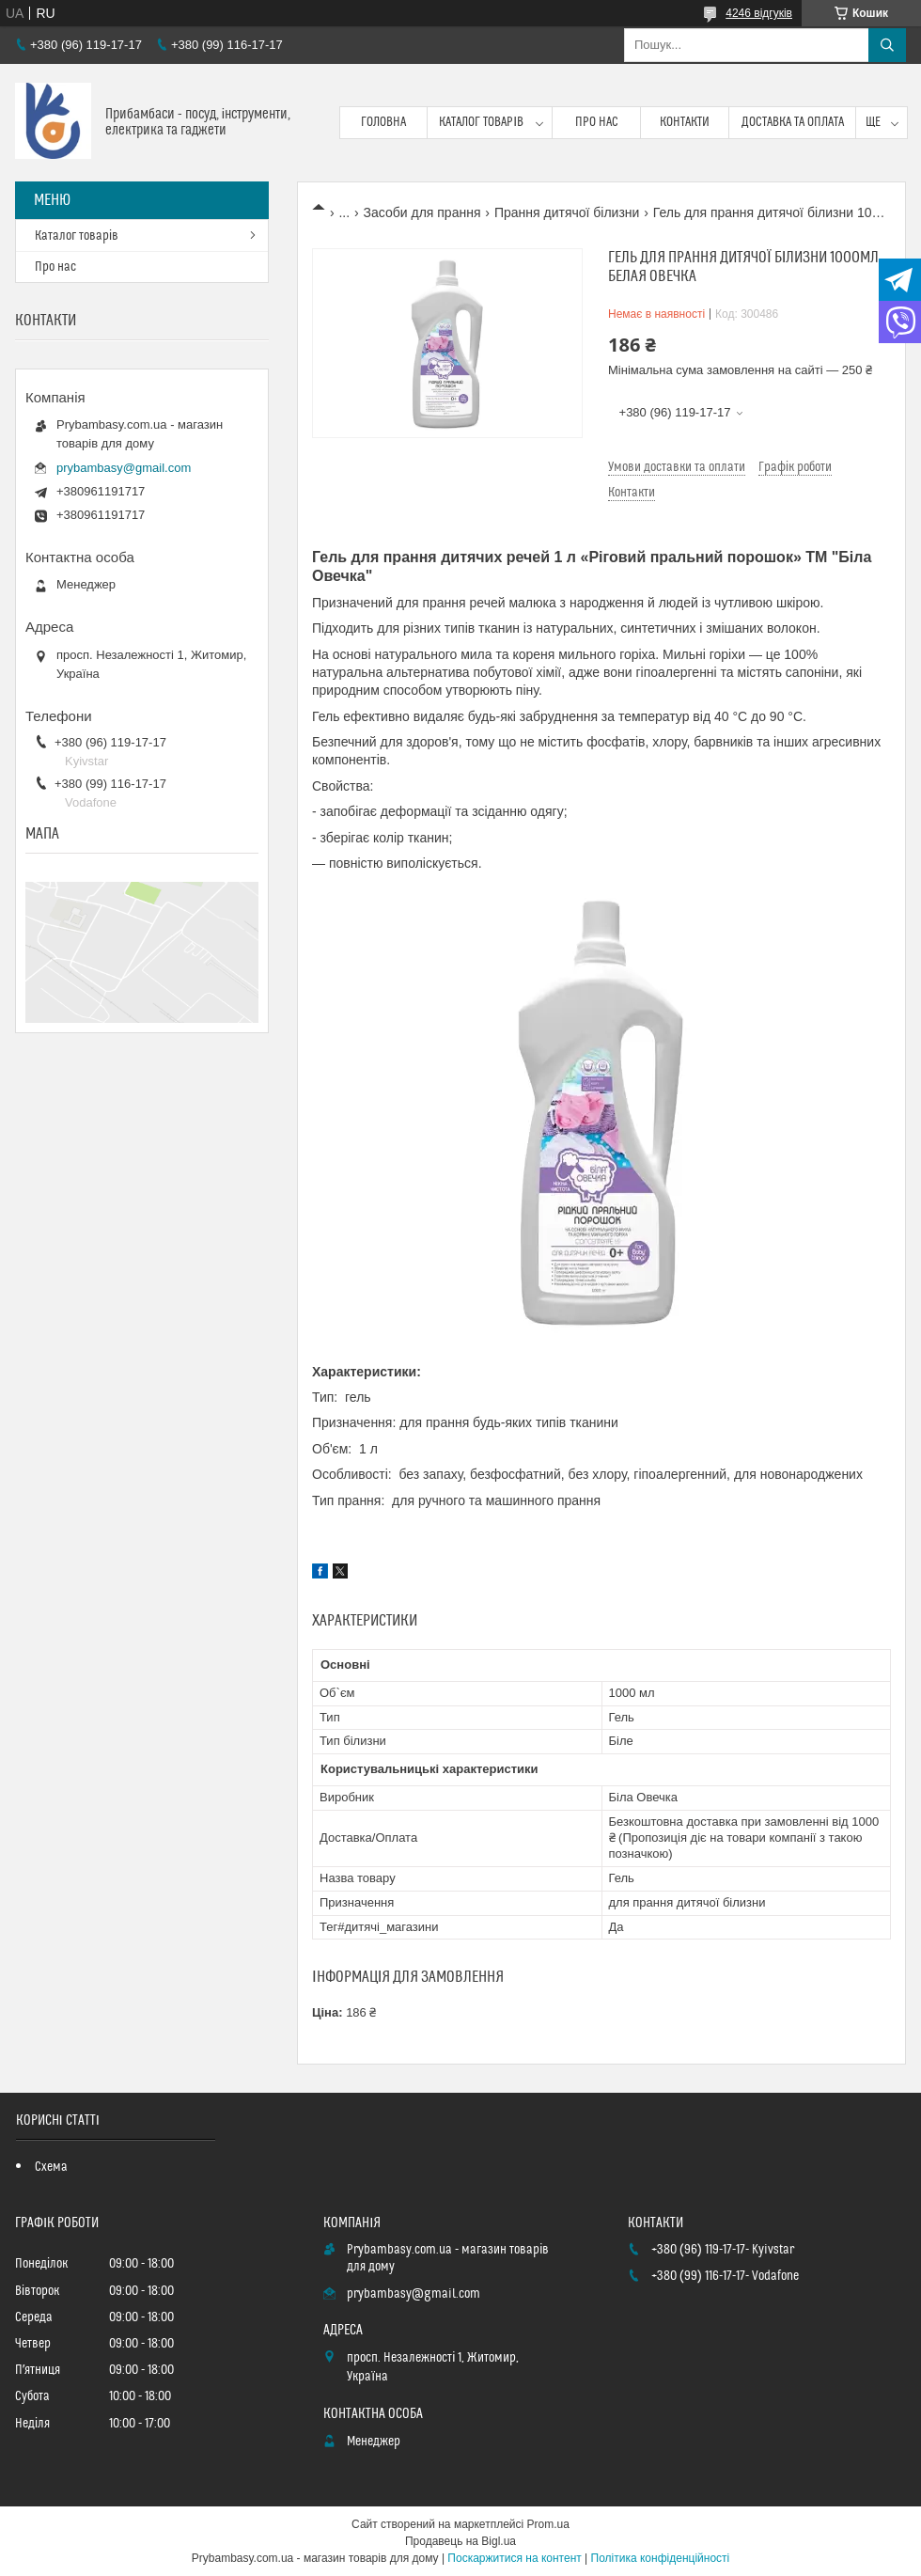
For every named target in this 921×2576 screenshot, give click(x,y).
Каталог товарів (481, 122)
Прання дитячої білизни (567, 212)
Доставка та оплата (792, 122)
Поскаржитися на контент (514, 2558)
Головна (383, 122)
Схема (51, 2167)
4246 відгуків (759, 13)
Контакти (685, 122)
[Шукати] (887, 45)
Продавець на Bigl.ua (460, 2541)
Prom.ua (548, 2524)
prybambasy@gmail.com (123, 468)
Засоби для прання (422, 212)
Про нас (596, 122)
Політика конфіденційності (660, 2558)
